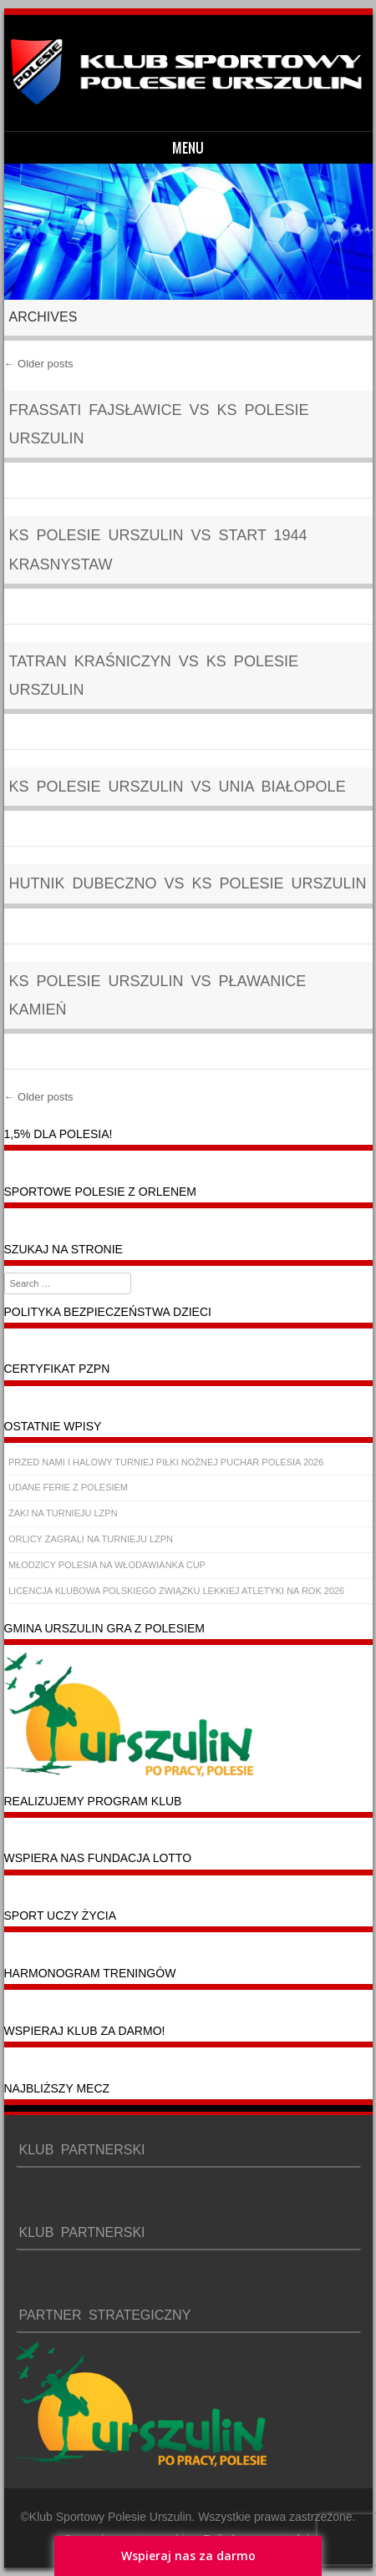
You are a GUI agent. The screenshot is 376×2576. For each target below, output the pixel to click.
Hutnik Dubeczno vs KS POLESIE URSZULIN (188, 883)
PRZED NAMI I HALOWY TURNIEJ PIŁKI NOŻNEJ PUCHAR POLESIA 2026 (165, 1462)
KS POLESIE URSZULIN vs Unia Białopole (177, 786)
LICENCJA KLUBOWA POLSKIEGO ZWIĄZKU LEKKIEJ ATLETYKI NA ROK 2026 (176, 1591)
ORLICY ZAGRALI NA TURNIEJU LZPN (90, 1539)
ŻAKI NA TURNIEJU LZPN (63, 1513)
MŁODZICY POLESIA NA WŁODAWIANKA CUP (107, 1565)
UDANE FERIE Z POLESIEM (68, 1487)
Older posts (39, 363)
